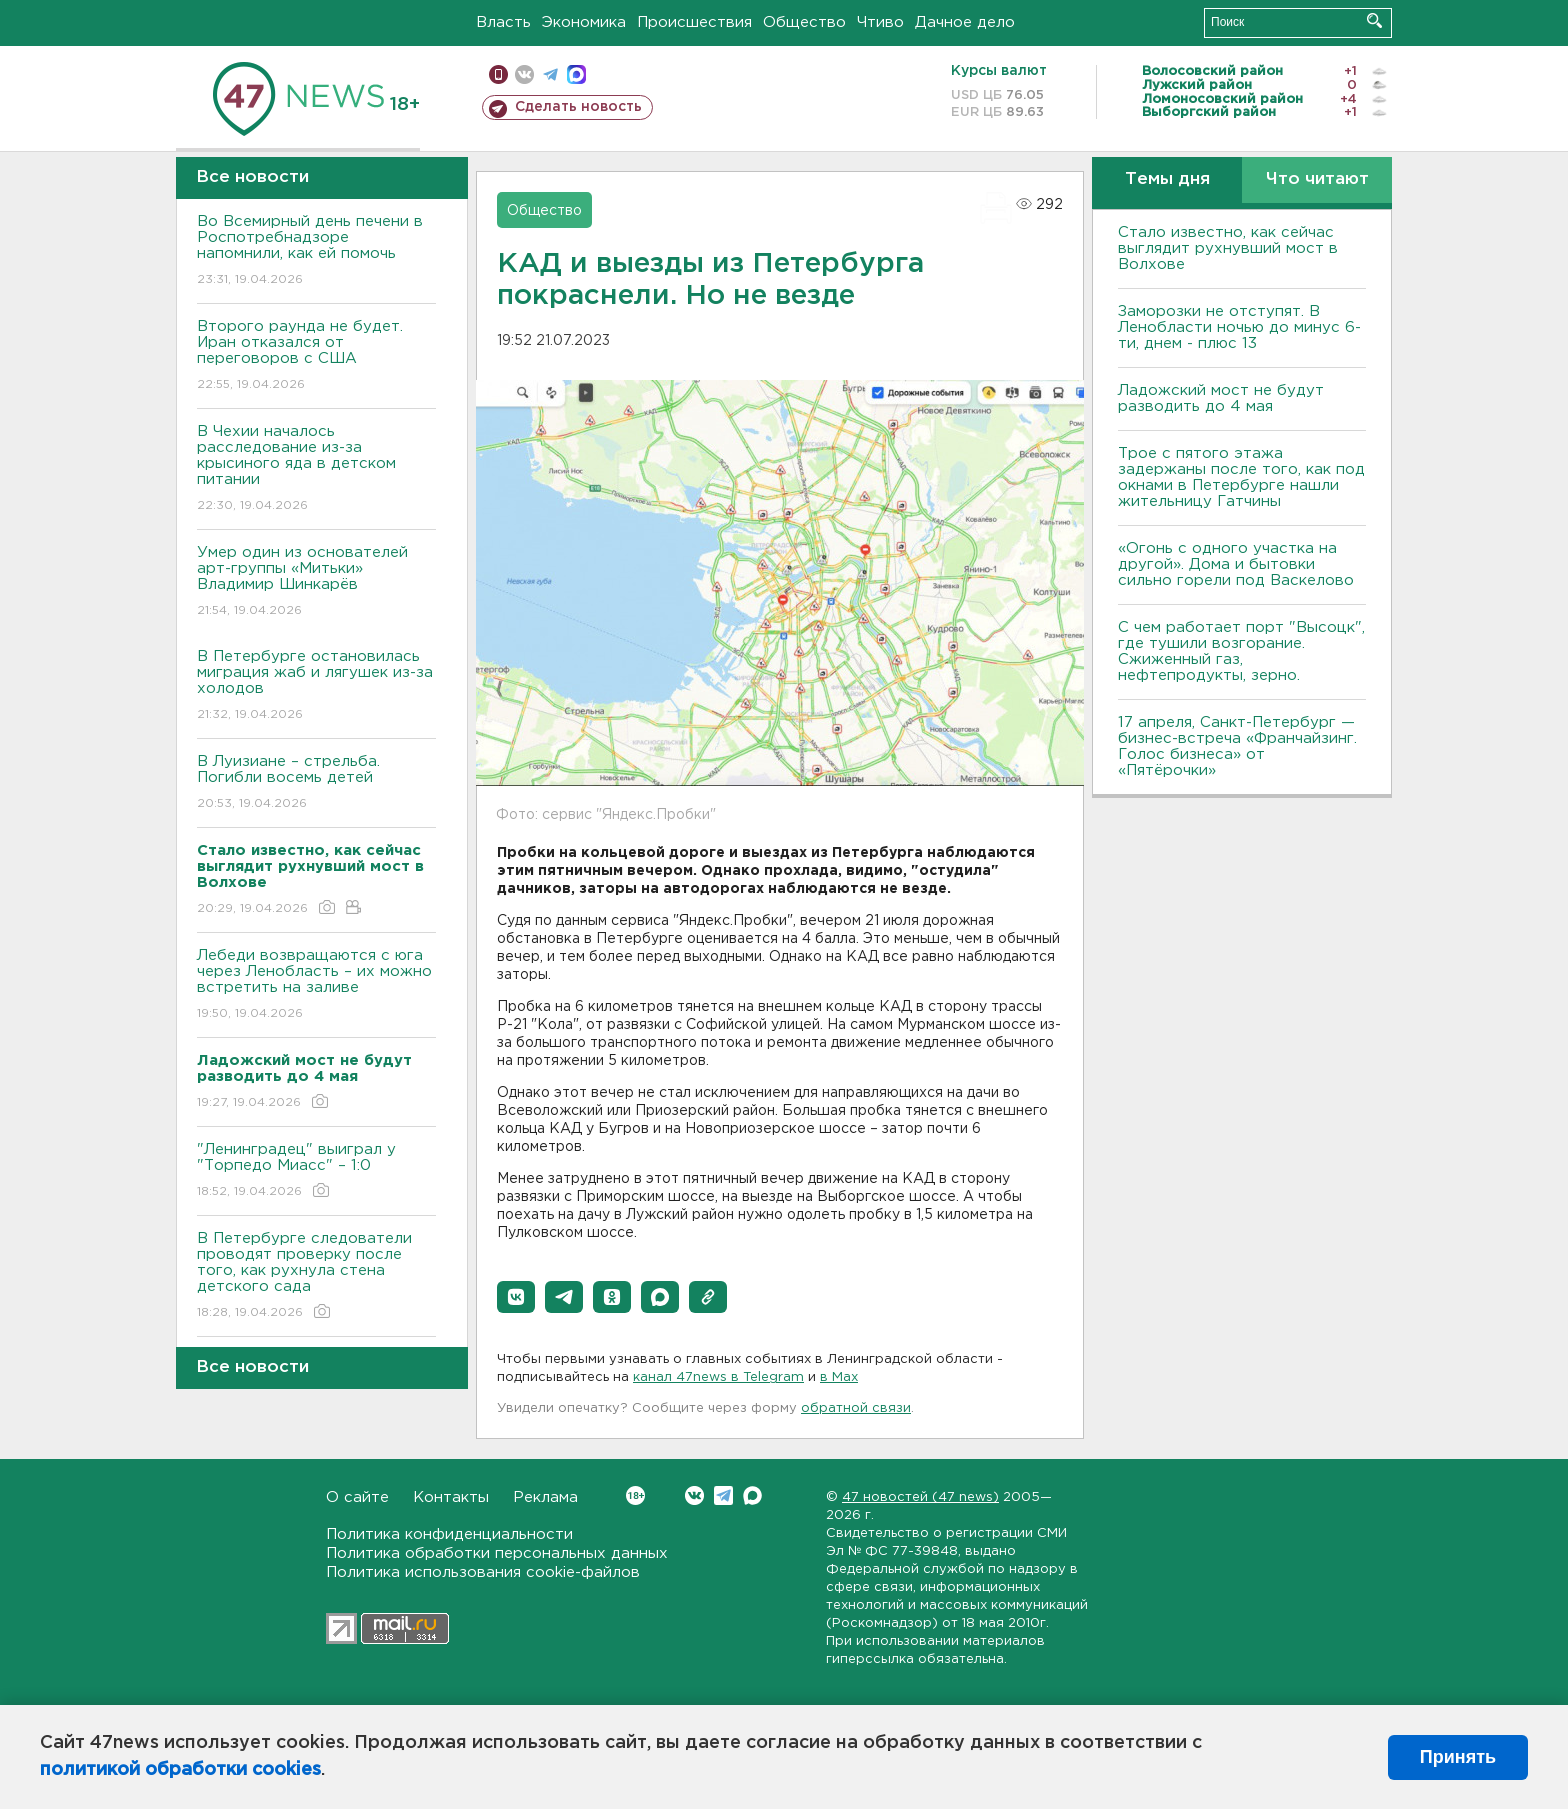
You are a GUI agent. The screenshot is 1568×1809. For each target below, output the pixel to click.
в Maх (839, 1377)
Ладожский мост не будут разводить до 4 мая (1221, 398)
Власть (503, 22)
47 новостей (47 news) (920, 1497)
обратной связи (856, 1408)
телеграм (550, 74)
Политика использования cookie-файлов (483, 1572)
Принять (1458, 1757)
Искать (1374, 20)
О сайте (357, 1497)
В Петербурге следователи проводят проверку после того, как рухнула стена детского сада (316, 1276)
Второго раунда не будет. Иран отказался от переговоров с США (316, 356)
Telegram (723, 1495)
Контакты (451, 1497)
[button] (516, 1297)
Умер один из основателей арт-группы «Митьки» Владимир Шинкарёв (316, 582)
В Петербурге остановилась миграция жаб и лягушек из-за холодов (316, 686)
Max (752, 1495)
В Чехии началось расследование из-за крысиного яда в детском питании (316, 469)
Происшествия (694, 22)
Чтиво (880, 22)
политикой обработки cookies (180, 1770)
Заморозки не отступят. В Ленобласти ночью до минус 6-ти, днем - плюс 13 (1239, 327)
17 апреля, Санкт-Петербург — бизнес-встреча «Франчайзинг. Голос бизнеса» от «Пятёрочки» (1237, 746)
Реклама (545, 1497)
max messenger (576, 74)
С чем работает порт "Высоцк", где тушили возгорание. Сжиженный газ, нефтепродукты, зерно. (1241, 651)
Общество (804, 22)
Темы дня (1167, 179)
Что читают (1317, 179)
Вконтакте (635, 1495)
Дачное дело (965, 22)
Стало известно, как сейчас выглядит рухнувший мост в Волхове (1228, 248)
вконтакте (524, 74)
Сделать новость (578, 107)
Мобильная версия (498, 74)
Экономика (584, 22)
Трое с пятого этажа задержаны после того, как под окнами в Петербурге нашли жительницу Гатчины (1241, 477)
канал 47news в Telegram (718, 1377)
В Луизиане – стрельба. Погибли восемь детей (316, 783)
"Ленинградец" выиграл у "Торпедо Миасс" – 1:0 (316, 1171)
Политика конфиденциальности (449, 1534)
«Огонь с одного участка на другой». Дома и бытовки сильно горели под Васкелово (1236, 564)
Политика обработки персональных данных (497, 1553)
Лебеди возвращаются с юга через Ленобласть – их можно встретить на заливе (316, 985)
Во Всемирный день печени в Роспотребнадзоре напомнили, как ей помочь (316, 251)
